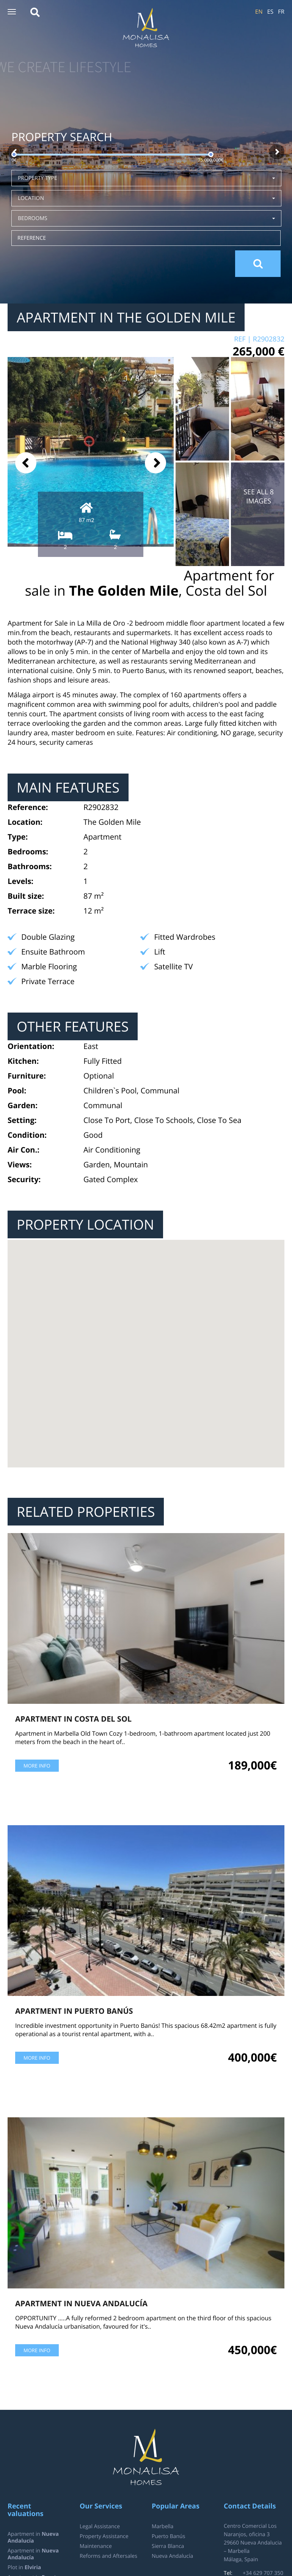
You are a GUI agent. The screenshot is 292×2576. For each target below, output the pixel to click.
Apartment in (33, 2537)
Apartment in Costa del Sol (73, 1719)
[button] (12, 12)
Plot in (24, 2567)
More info (37, 1765)
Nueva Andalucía (172, 2556)
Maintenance (96, 2546)
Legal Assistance (100, 2526)
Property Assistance (104, 2536)
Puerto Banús (168, 2536)
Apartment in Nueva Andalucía (81, 2303)
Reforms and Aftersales (108, 2556)
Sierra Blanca (168, 2546)
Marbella (162, 2526)
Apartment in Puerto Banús (74, 2011)
